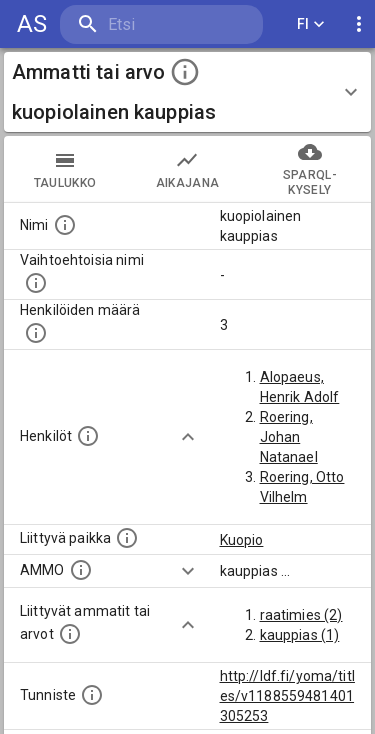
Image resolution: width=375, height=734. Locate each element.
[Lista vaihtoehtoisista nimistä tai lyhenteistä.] (36, 283)
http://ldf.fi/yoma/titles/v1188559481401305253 (287, 696)
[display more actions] (359, 24)
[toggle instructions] (185, 72)
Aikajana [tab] (187, 169)
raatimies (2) (301, 615)
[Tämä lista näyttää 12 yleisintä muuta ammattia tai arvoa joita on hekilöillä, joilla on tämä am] (70, 634)
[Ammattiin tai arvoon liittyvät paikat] (127, 538)
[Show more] (188, 437)
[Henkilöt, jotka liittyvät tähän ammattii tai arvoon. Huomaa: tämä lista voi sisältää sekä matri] (88, 436)
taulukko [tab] (65, 169)
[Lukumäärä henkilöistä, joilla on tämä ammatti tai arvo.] (36, 333)
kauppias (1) (300, 635)
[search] (161, 24)
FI (311, 24)
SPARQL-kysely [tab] (310, 169)
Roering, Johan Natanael (289, 437)
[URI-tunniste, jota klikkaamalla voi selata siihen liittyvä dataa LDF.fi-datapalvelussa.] (92, 695)
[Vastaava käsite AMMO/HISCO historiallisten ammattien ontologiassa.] (81, 570)
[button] (187, 92)
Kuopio (242, 540)
